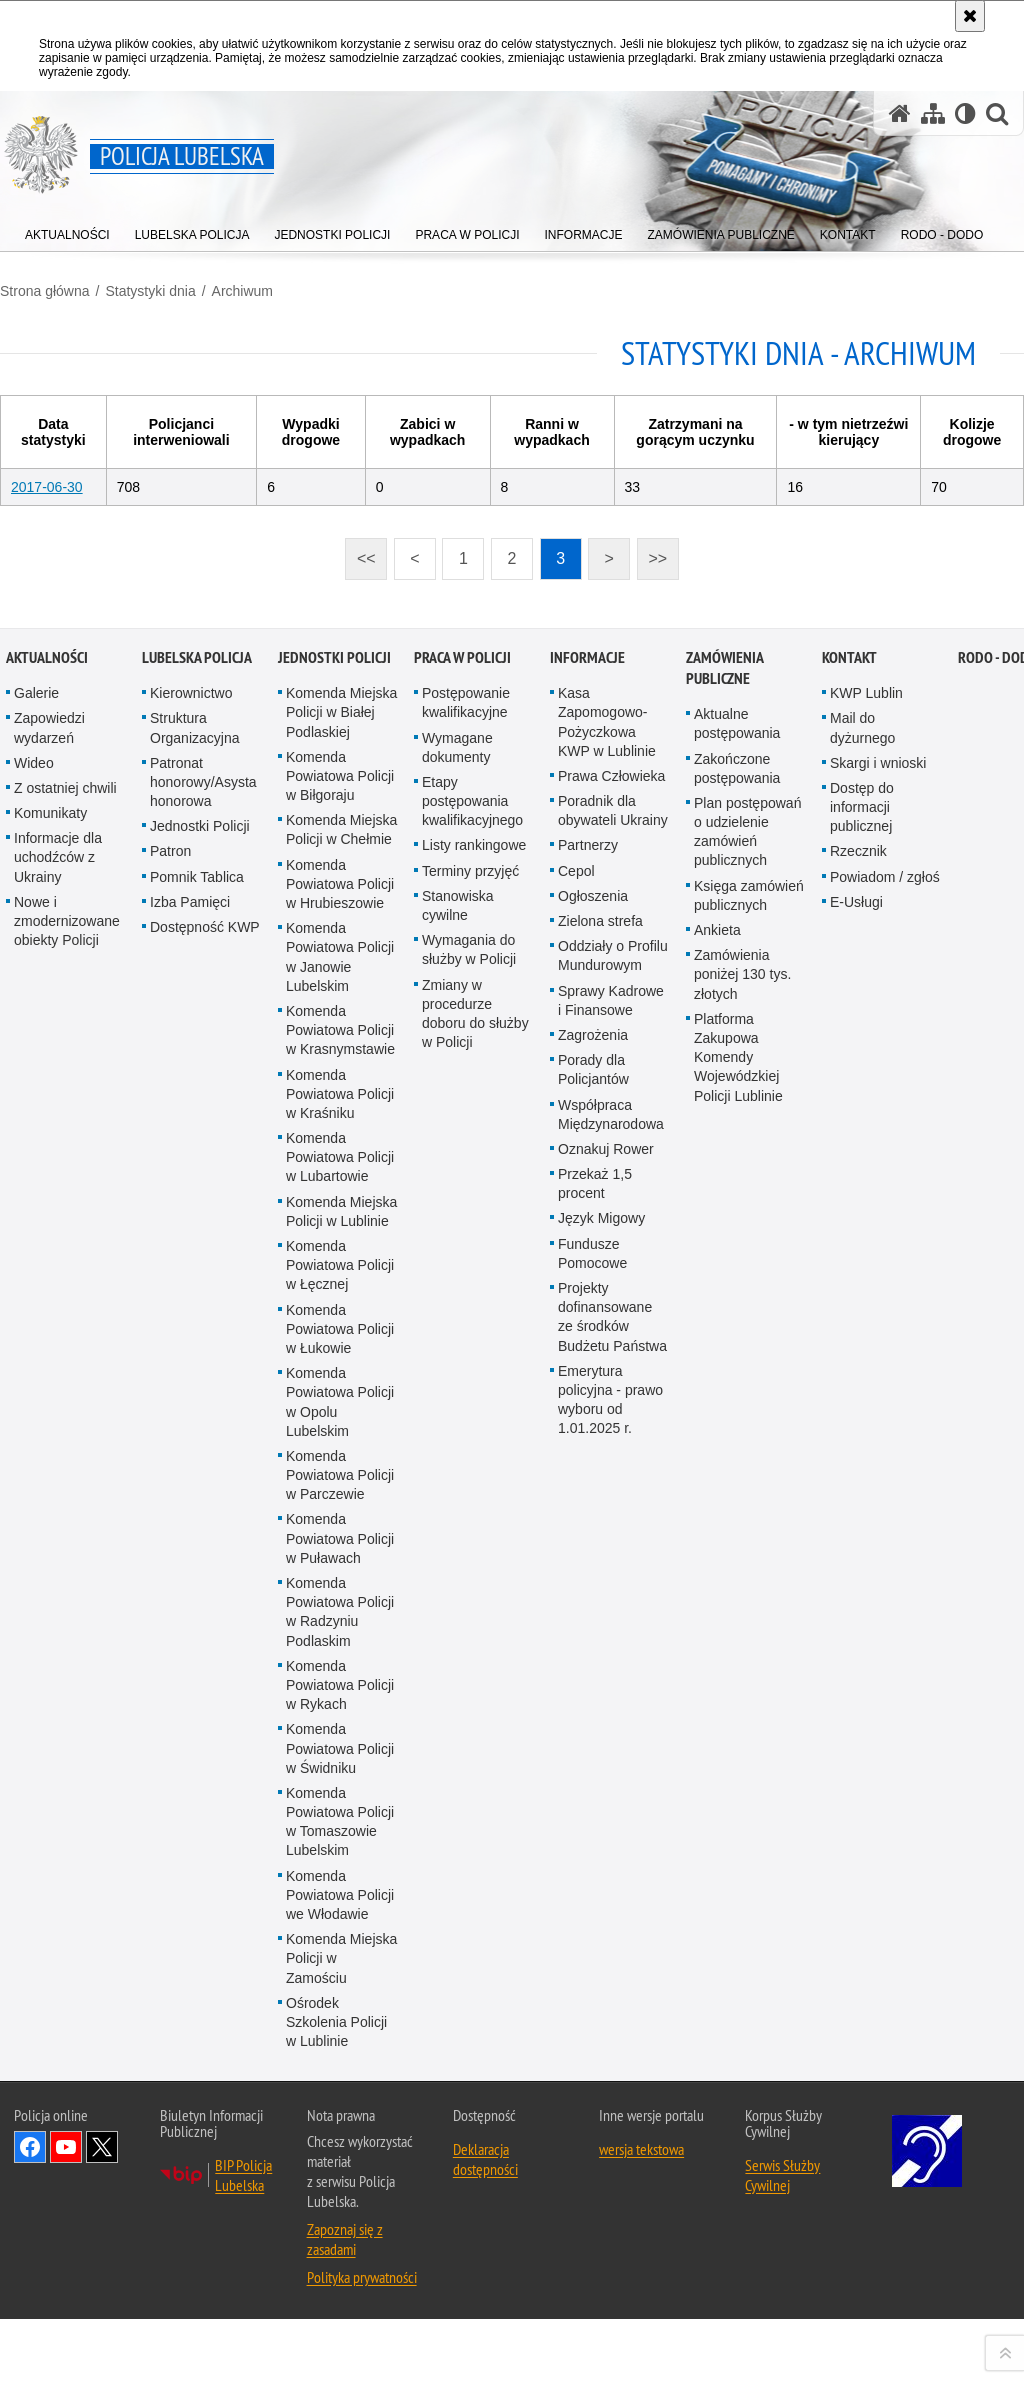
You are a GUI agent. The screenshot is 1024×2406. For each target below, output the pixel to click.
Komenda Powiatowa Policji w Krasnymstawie (340, 1699)
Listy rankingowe (474, 1515)
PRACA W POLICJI (462, 1327)
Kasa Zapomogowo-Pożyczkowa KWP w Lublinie (607, 1392)
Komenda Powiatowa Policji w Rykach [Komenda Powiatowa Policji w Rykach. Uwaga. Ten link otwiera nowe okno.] (340, 2354)
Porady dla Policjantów (593, 1739)
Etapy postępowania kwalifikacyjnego (472, 1470)
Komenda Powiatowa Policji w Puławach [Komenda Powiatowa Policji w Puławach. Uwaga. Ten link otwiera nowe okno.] (340, 2208)
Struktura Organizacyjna (195, 1397)
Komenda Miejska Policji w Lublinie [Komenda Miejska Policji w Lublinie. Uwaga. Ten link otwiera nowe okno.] (341, 1880)
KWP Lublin (866, 1363)
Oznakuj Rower (606, 1818)
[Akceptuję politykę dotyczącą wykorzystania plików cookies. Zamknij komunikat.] (970, 16)
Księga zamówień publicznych (749, 1564)
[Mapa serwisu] (933, 113)
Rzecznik (858, 1521)
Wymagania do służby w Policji (469, 1619)
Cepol (576, 1540)
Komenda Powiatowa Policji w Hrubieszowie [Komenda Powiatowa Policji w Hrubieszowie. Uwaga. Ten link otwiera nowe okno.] (340, 1553)
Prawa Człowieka (611, 1445)
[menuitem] (67, 230)
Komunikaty (50, 1483)
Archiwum (242, 291)
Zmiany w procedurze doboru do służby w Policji (475, 1683)
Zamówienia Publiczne (724, 1338)
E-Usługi (856, 1571)
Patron (170, 1521)
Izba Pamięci (190, 1571)
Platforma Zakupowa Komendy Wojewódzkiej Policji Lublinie (738, 1726)
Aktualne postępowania (737, 1393)
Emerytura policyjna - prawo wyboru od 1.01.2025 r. (610, 2069)
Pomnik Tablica (197, 1546)
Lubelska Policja (197, 1327)
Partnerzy (588, 1515)
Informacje (587, 1327)
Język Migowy (601, 1888)
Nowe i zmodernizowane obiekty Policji (67, 1590)
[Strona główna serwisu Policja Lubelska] (900, 113)
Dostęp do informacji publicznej (862, 1476)
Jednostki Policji (200, 1496)
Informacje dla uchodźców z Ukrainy (58, 1527)
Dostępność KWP (205, 1597)
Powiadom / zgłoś (885, 1546)
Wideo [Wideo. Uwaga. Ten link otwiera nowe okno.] (34, 1432)
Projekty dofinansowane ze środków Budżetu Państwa (612, 1987)
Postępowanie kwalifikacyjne (466, 1372)
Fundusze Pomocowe (592, 1922)
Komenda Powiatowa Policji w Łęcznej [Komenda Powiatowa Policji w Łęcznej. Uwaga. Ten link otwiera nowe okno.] (340, 1935)
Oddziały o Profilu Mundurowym (613, 1625)
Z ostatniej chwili (65, 1457)
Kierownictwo (191, 1363)
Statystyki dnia (150, 291)
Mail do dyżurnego (862, 1397)
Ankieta (717, 1600)
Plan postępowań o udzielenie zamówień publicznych (747, 1501)
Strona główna (45, 291)
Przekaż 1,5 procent (595, 1853)
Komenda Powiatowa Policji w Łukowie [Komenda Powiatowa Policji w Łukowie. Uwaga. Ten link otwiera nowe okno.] (340, 1998)
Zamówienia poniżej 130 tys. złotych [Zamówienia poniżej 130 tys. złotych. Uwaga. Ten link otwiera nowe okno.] (742, 1644)
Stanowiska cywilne (458, 1574)
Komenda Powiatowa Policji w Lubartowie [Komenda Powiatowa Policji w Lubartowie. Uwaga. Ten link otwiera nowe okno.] (340, 1827)
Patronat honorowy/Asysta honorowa (203, 1451)
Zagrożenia (593, 1704)
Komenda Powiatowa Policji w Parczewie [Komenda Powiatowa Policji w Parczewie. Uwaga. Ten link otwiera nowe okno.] (340, 2144)
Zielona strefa (600, 1591)
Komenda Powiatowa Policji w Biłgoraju (340, 1445)
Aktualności (47, 1327)
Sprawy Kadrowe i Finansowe (611, 1669)
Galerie (36, 1363)
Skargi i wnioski (878, 1432)
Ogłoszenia (593, 1565)
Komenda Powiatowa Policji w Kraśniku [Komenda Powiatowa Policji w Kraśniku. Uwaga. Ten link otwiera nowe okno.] (340, 1763)
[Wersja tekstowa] (965, 113)
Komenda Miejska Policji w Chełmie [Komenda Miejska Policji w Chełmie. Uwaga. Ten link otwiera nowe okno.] (341, 1499)
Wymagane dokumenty (457, 1416)
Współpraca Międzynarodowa (611, 1783)
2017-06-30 (47, 487)
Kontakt (849, 1327)
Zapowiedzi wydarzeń (49, 1397)
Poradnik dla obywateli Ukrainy (613, 1480)
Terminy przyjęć (470, 1540)
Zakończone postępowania (737, 1437)
